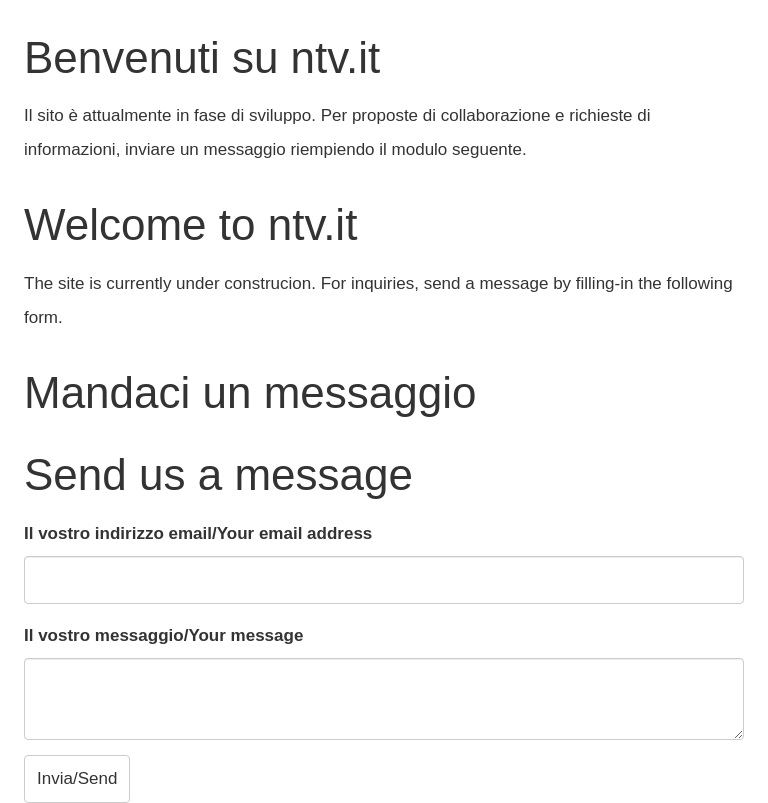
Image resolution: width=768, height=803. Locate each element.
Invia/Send (77, 778)
